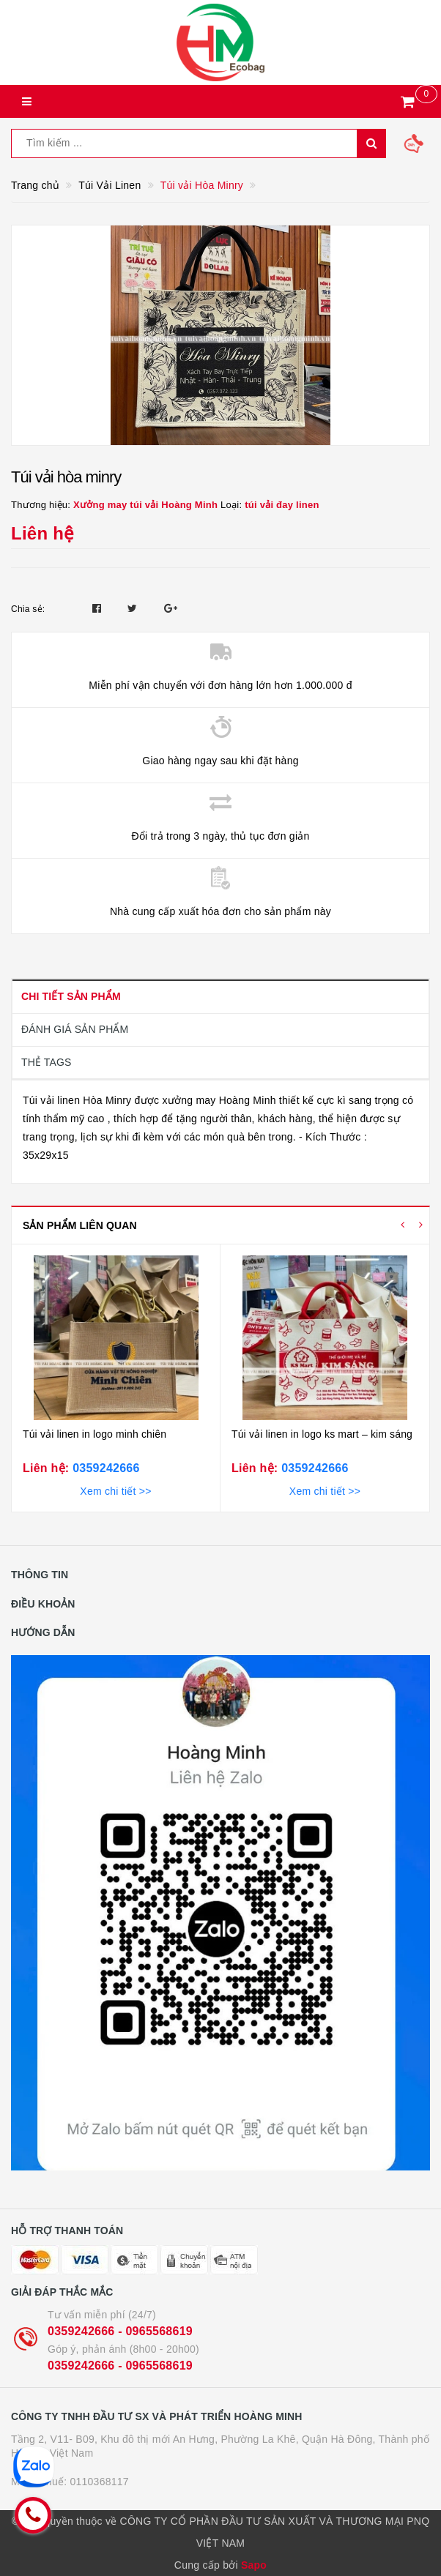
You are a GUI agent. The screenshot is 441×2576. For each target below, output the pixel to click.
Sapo (254, 2565)
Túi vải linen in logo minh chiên (94, 1434)
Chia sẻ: (28, 609)
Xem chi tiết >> (115, 1491)
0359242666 (104, 1468)
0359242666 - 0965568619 (120, 2331)
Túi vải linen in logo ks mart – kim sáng (321, 1434)
